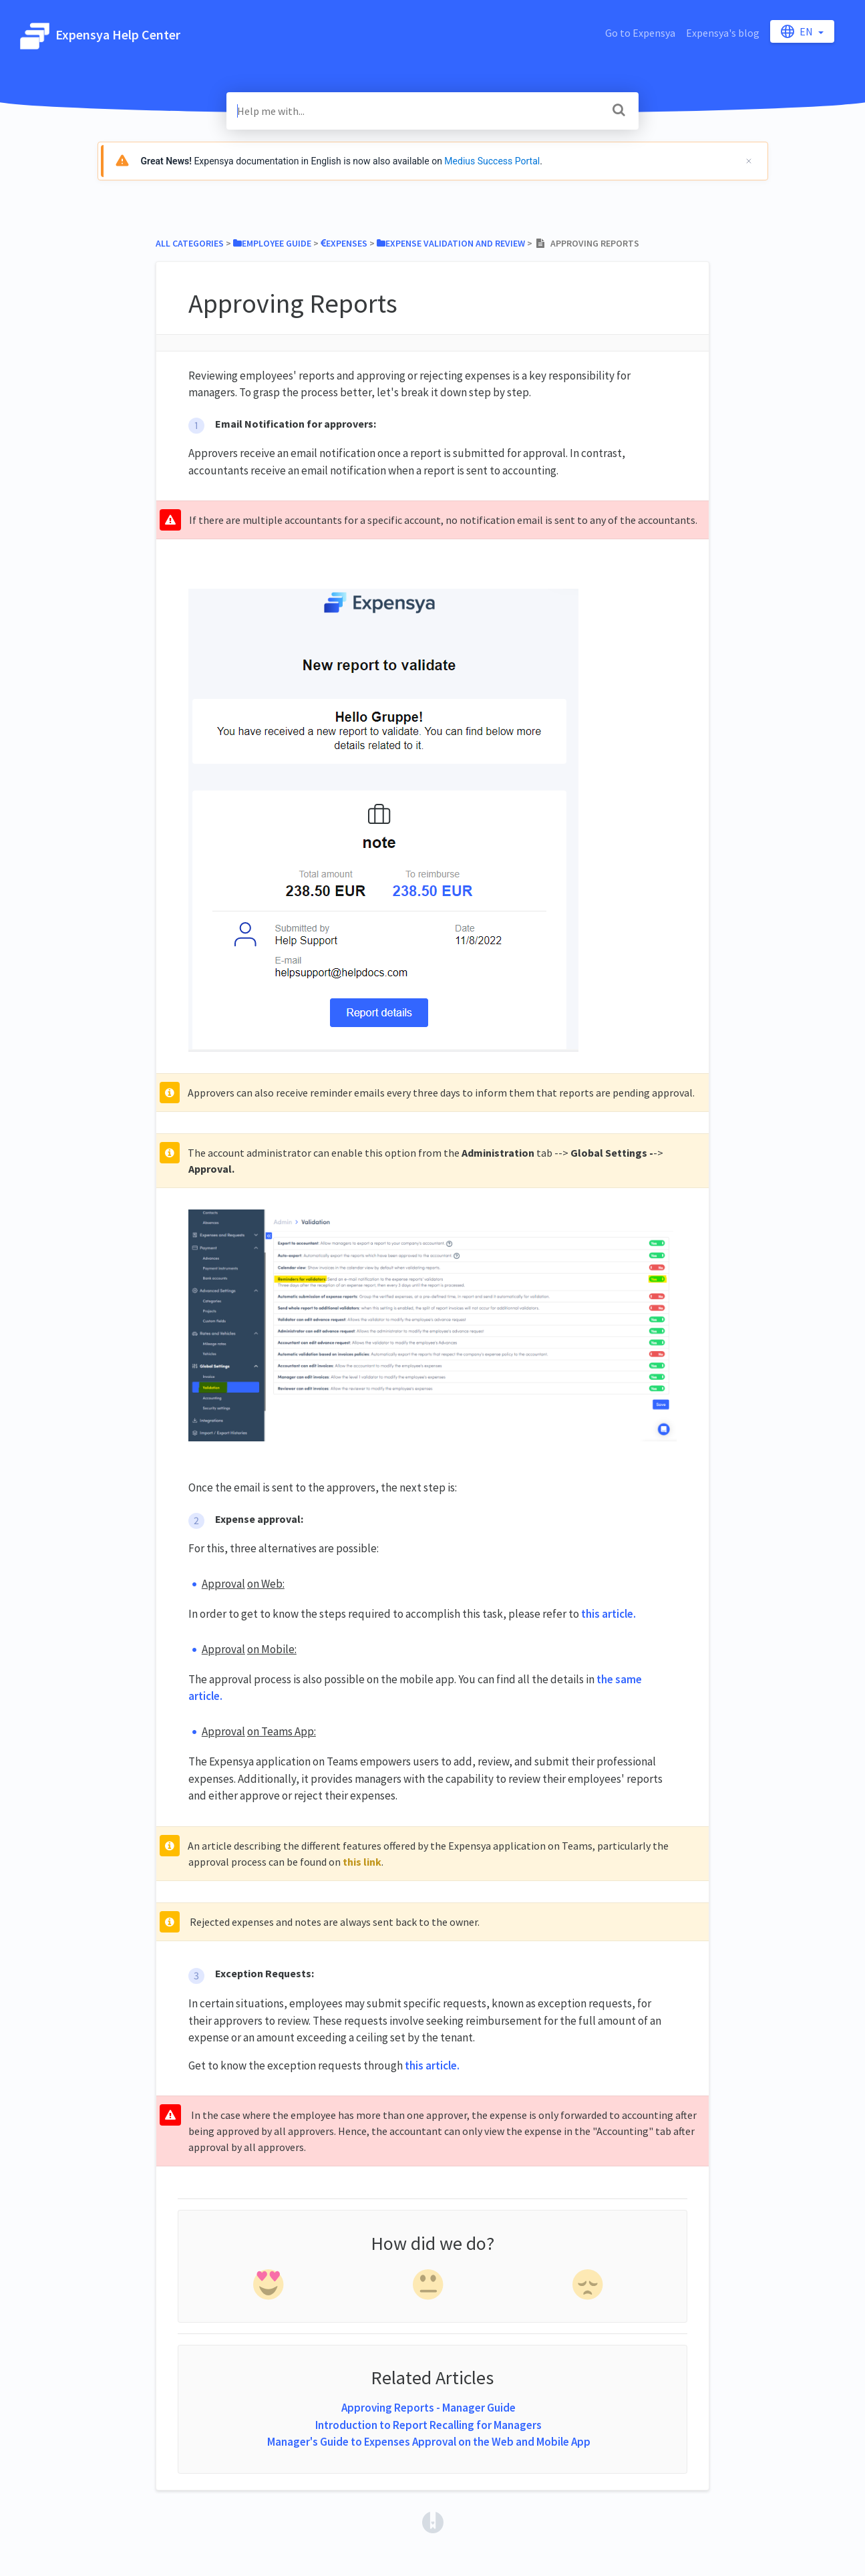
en (798, 31)
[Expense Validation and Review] (451, 243)
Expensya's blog (722, 32)
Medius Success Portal (492, 161)
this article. (608, 1613)
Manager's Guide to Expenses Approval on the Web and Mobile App (428, 2441)
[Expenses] (344, 243)
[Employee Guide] (272, 243)
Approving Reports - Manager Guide (428, 2407)
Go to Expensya (640, 32)
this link (362, 1861)
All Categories (190, 243)
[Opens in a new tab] (433, 2520)
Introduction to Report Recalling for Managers (428, 2425)
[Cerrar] (749, 161)
